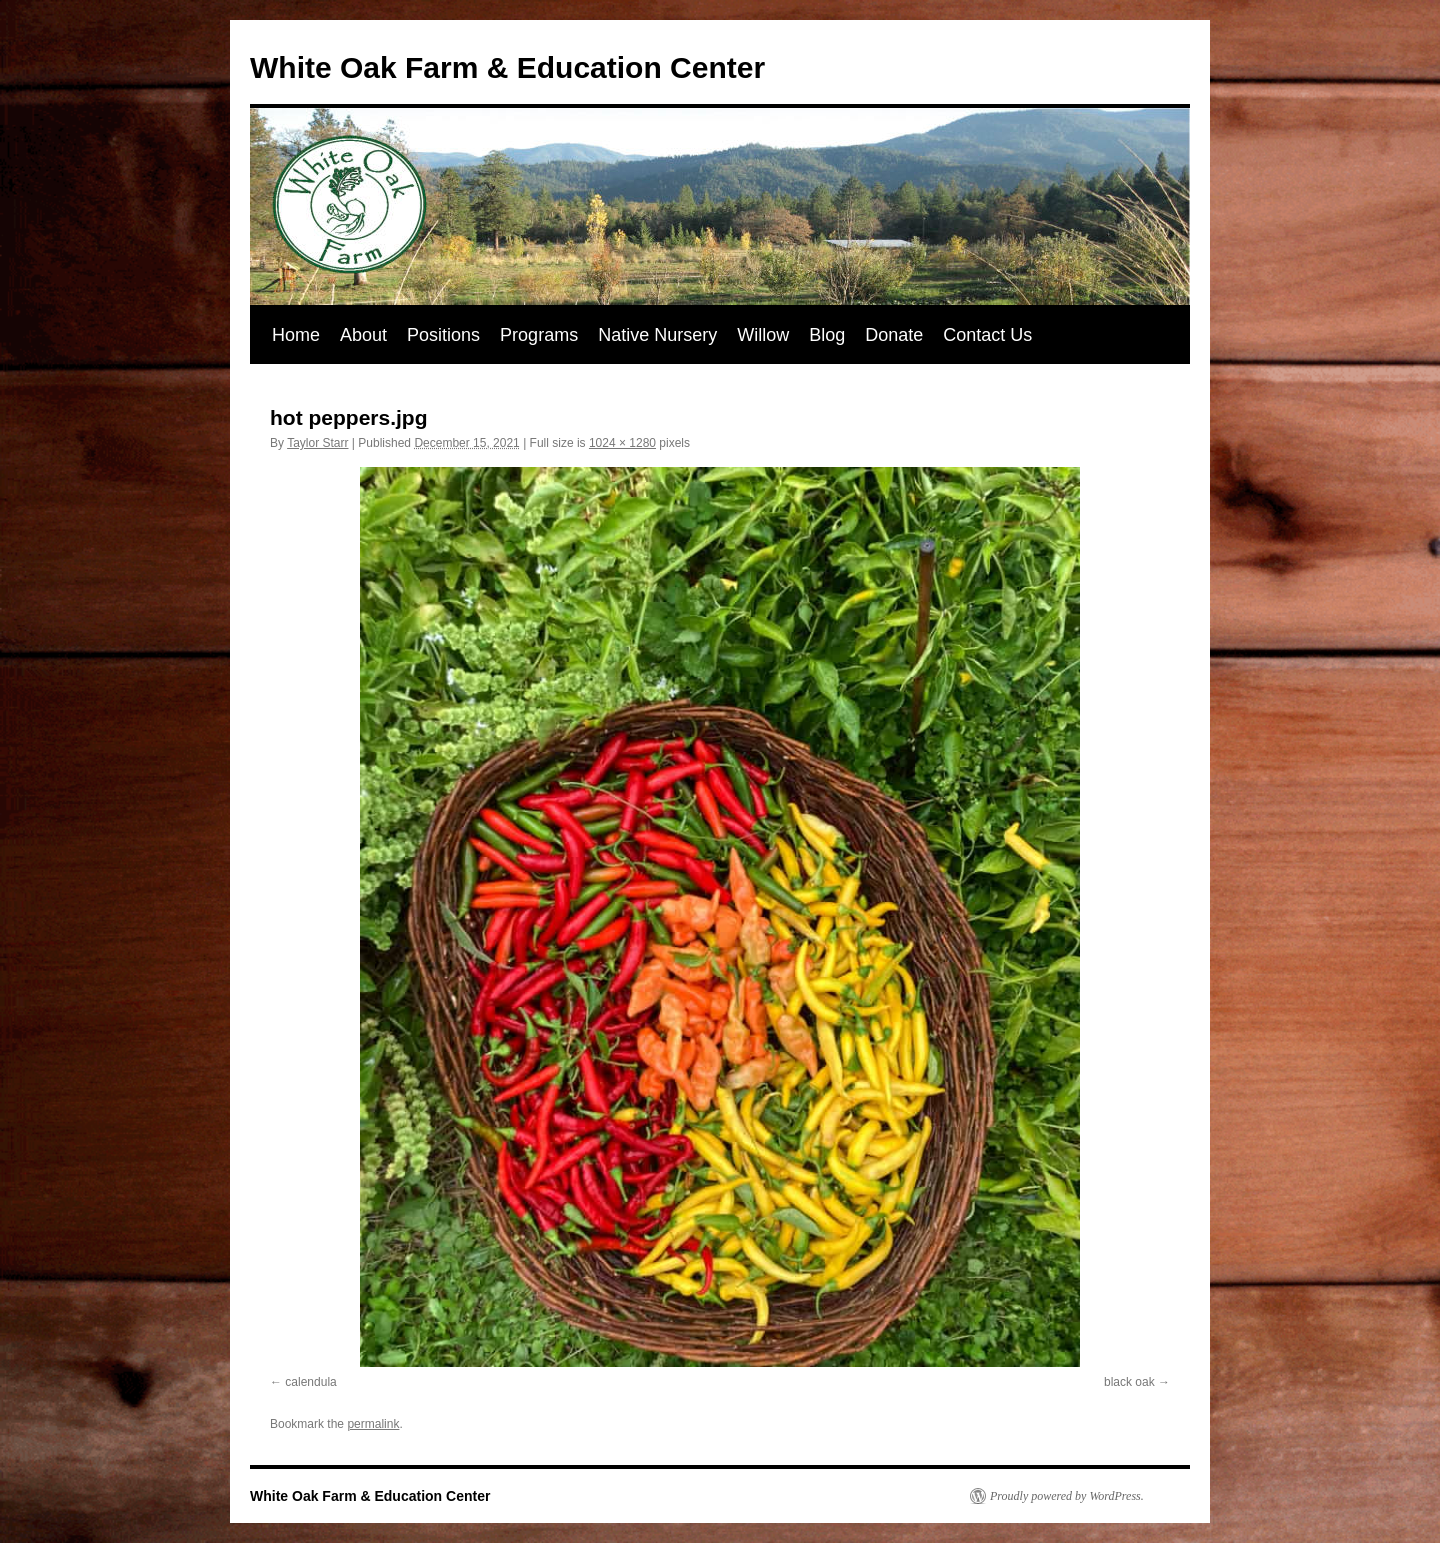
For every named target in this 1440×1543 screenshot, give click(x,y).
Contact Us (987, 335)
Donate (894, 335)
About (363, 335)
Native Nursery (657, 335)
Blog (827, 335)
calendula (310, 1382)
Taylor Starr (317, 443)
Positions (443, 335)
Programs (539, 335)
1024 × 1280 (622, 443)
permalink (373, 1424)
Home (296, 335)
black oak (1129, 1382)
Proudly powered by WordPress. (1067, 1496)
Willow (763, 335)
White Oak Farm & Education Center (507, 67)
